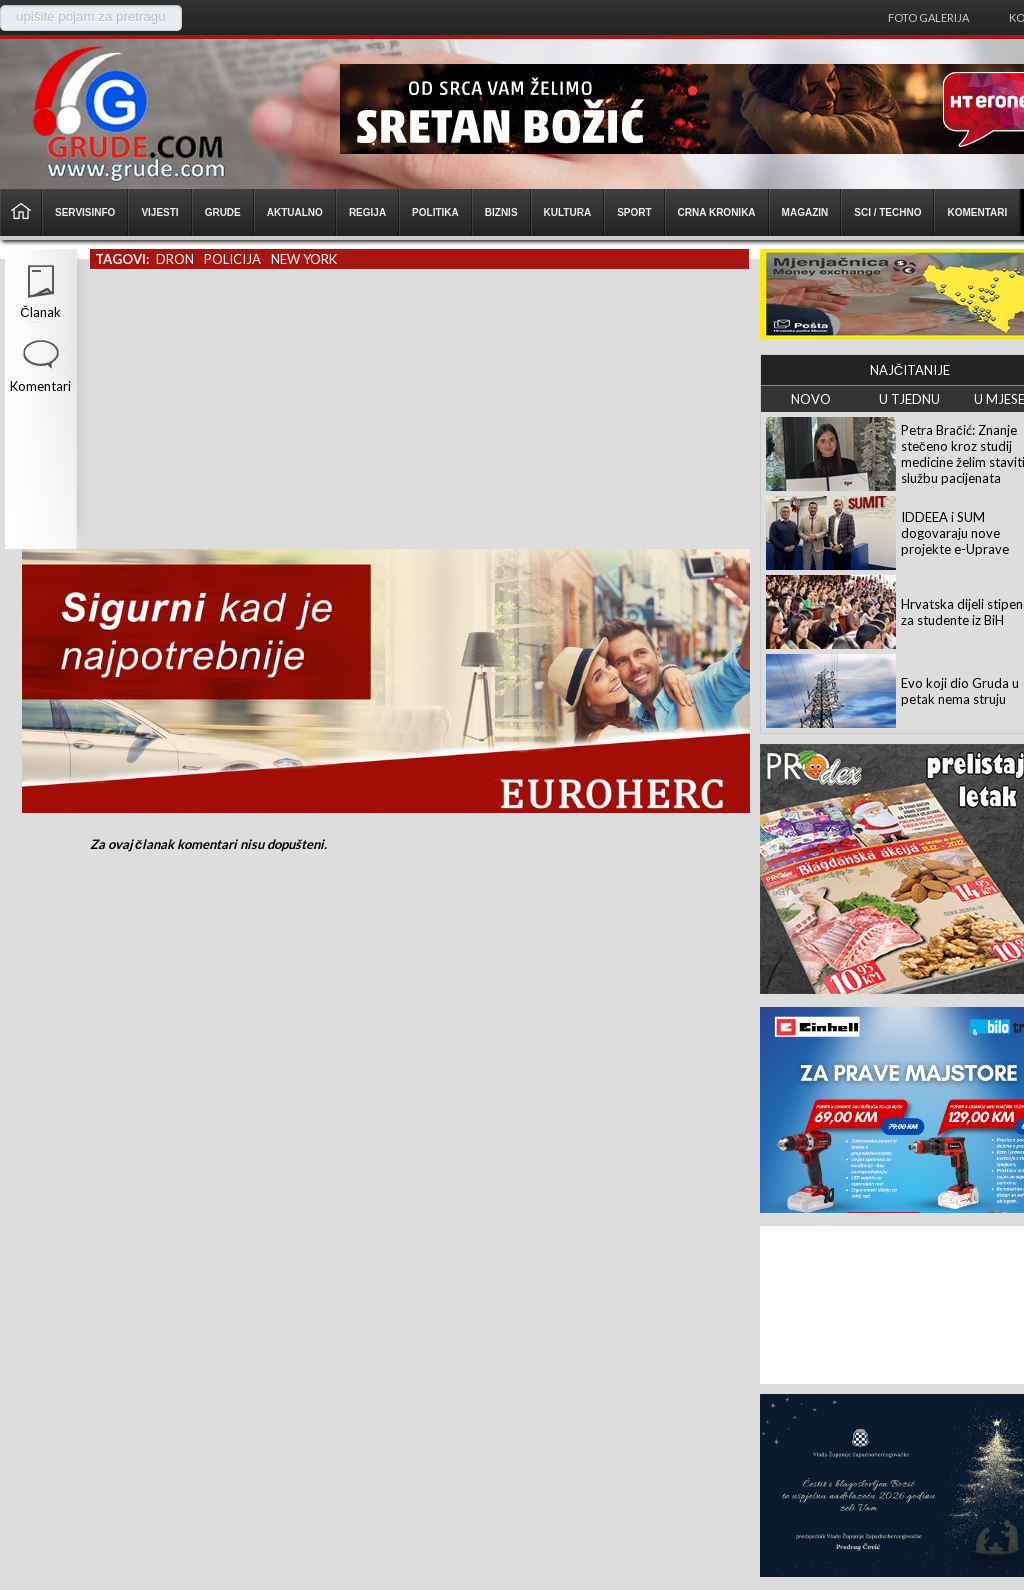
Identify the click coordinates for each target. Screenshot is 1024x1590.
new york (304, 259)
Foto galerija (928, 17)
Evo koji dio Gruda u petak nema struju (960, 691)
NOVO (811, 399)
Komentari (40, 386)
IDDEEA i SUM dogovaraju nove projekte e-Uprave (955, 533)
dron (175, 259)
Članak (40, 312)
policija (232, 259)
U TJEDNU (909, 399)
